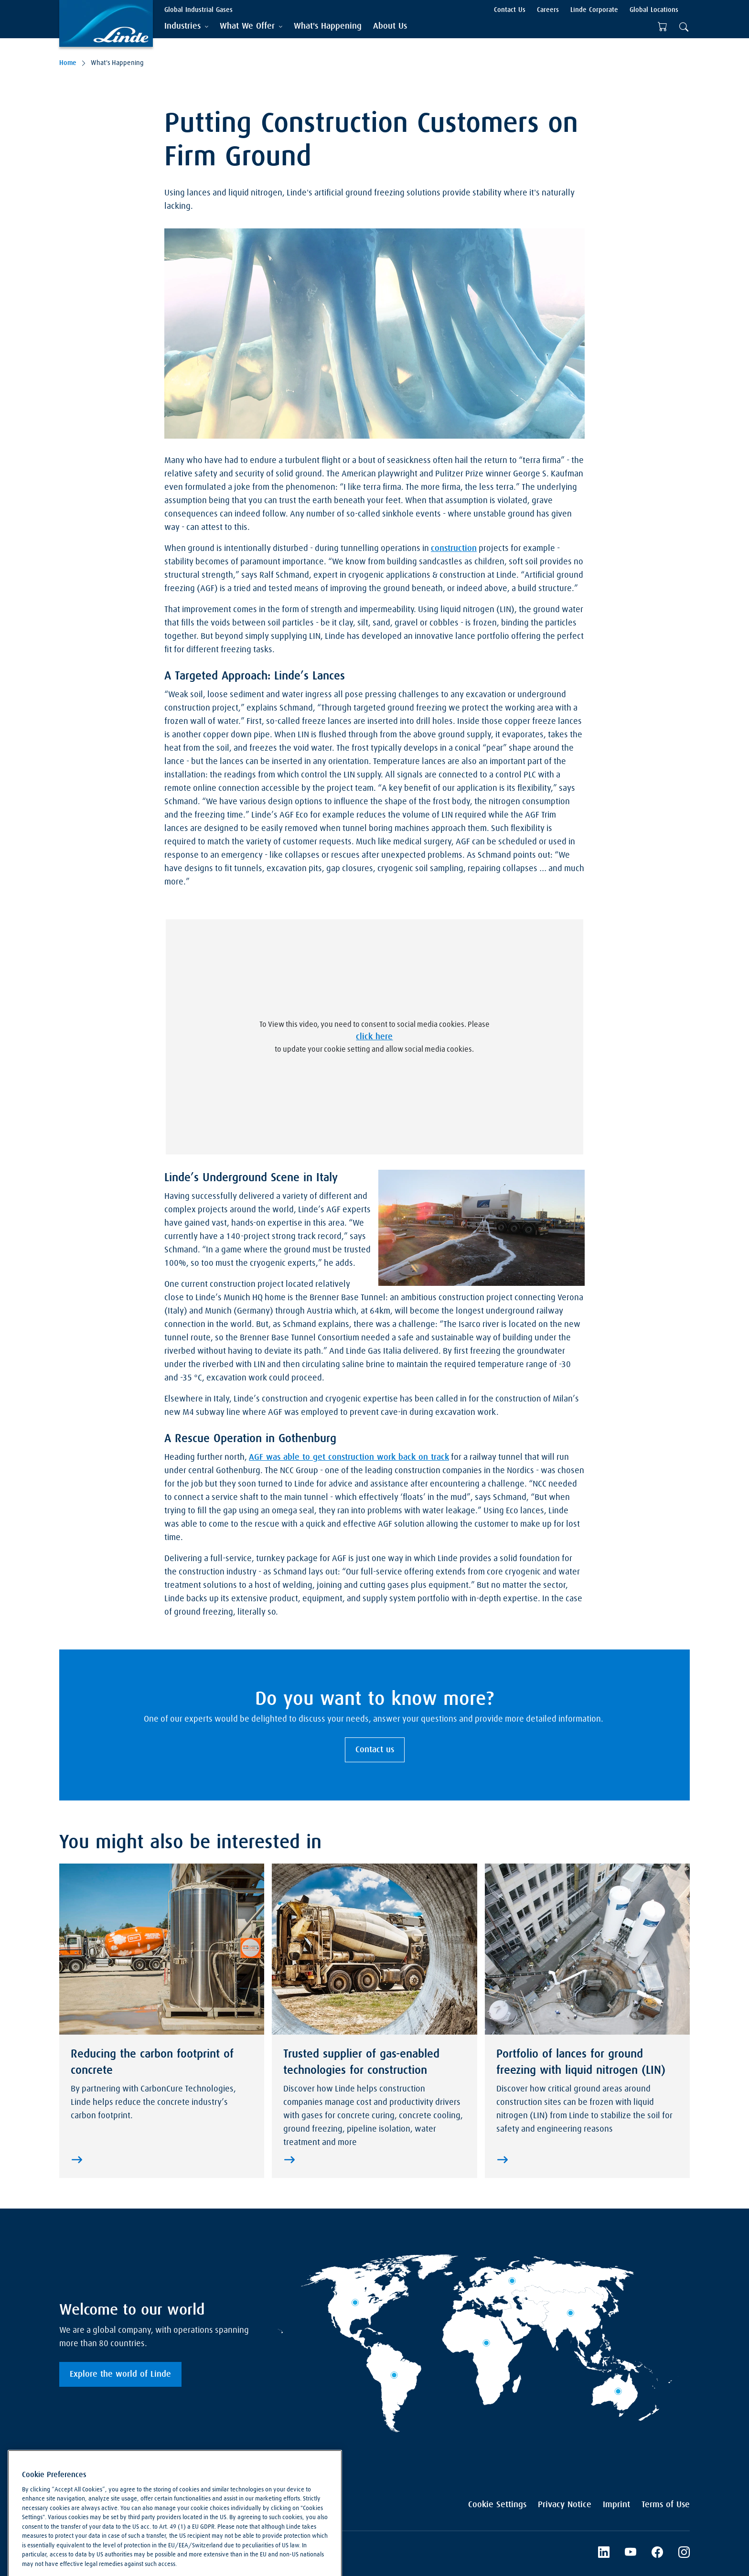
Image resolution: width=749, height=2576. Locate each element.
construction (454, 548)
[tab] (186, 26)
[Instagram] (684, 2553)
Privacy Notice (564, 2505)
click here (374, 1037)
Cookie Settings (497, 2505)
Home (67, 63)
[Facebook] (657, 2553)
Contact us (374, 1750)
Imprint (616, 2505)
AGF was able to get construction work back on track (349, 1457)
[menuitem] (328, 26)
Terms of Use (666, 2505)
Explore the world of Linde (120, 2374)
